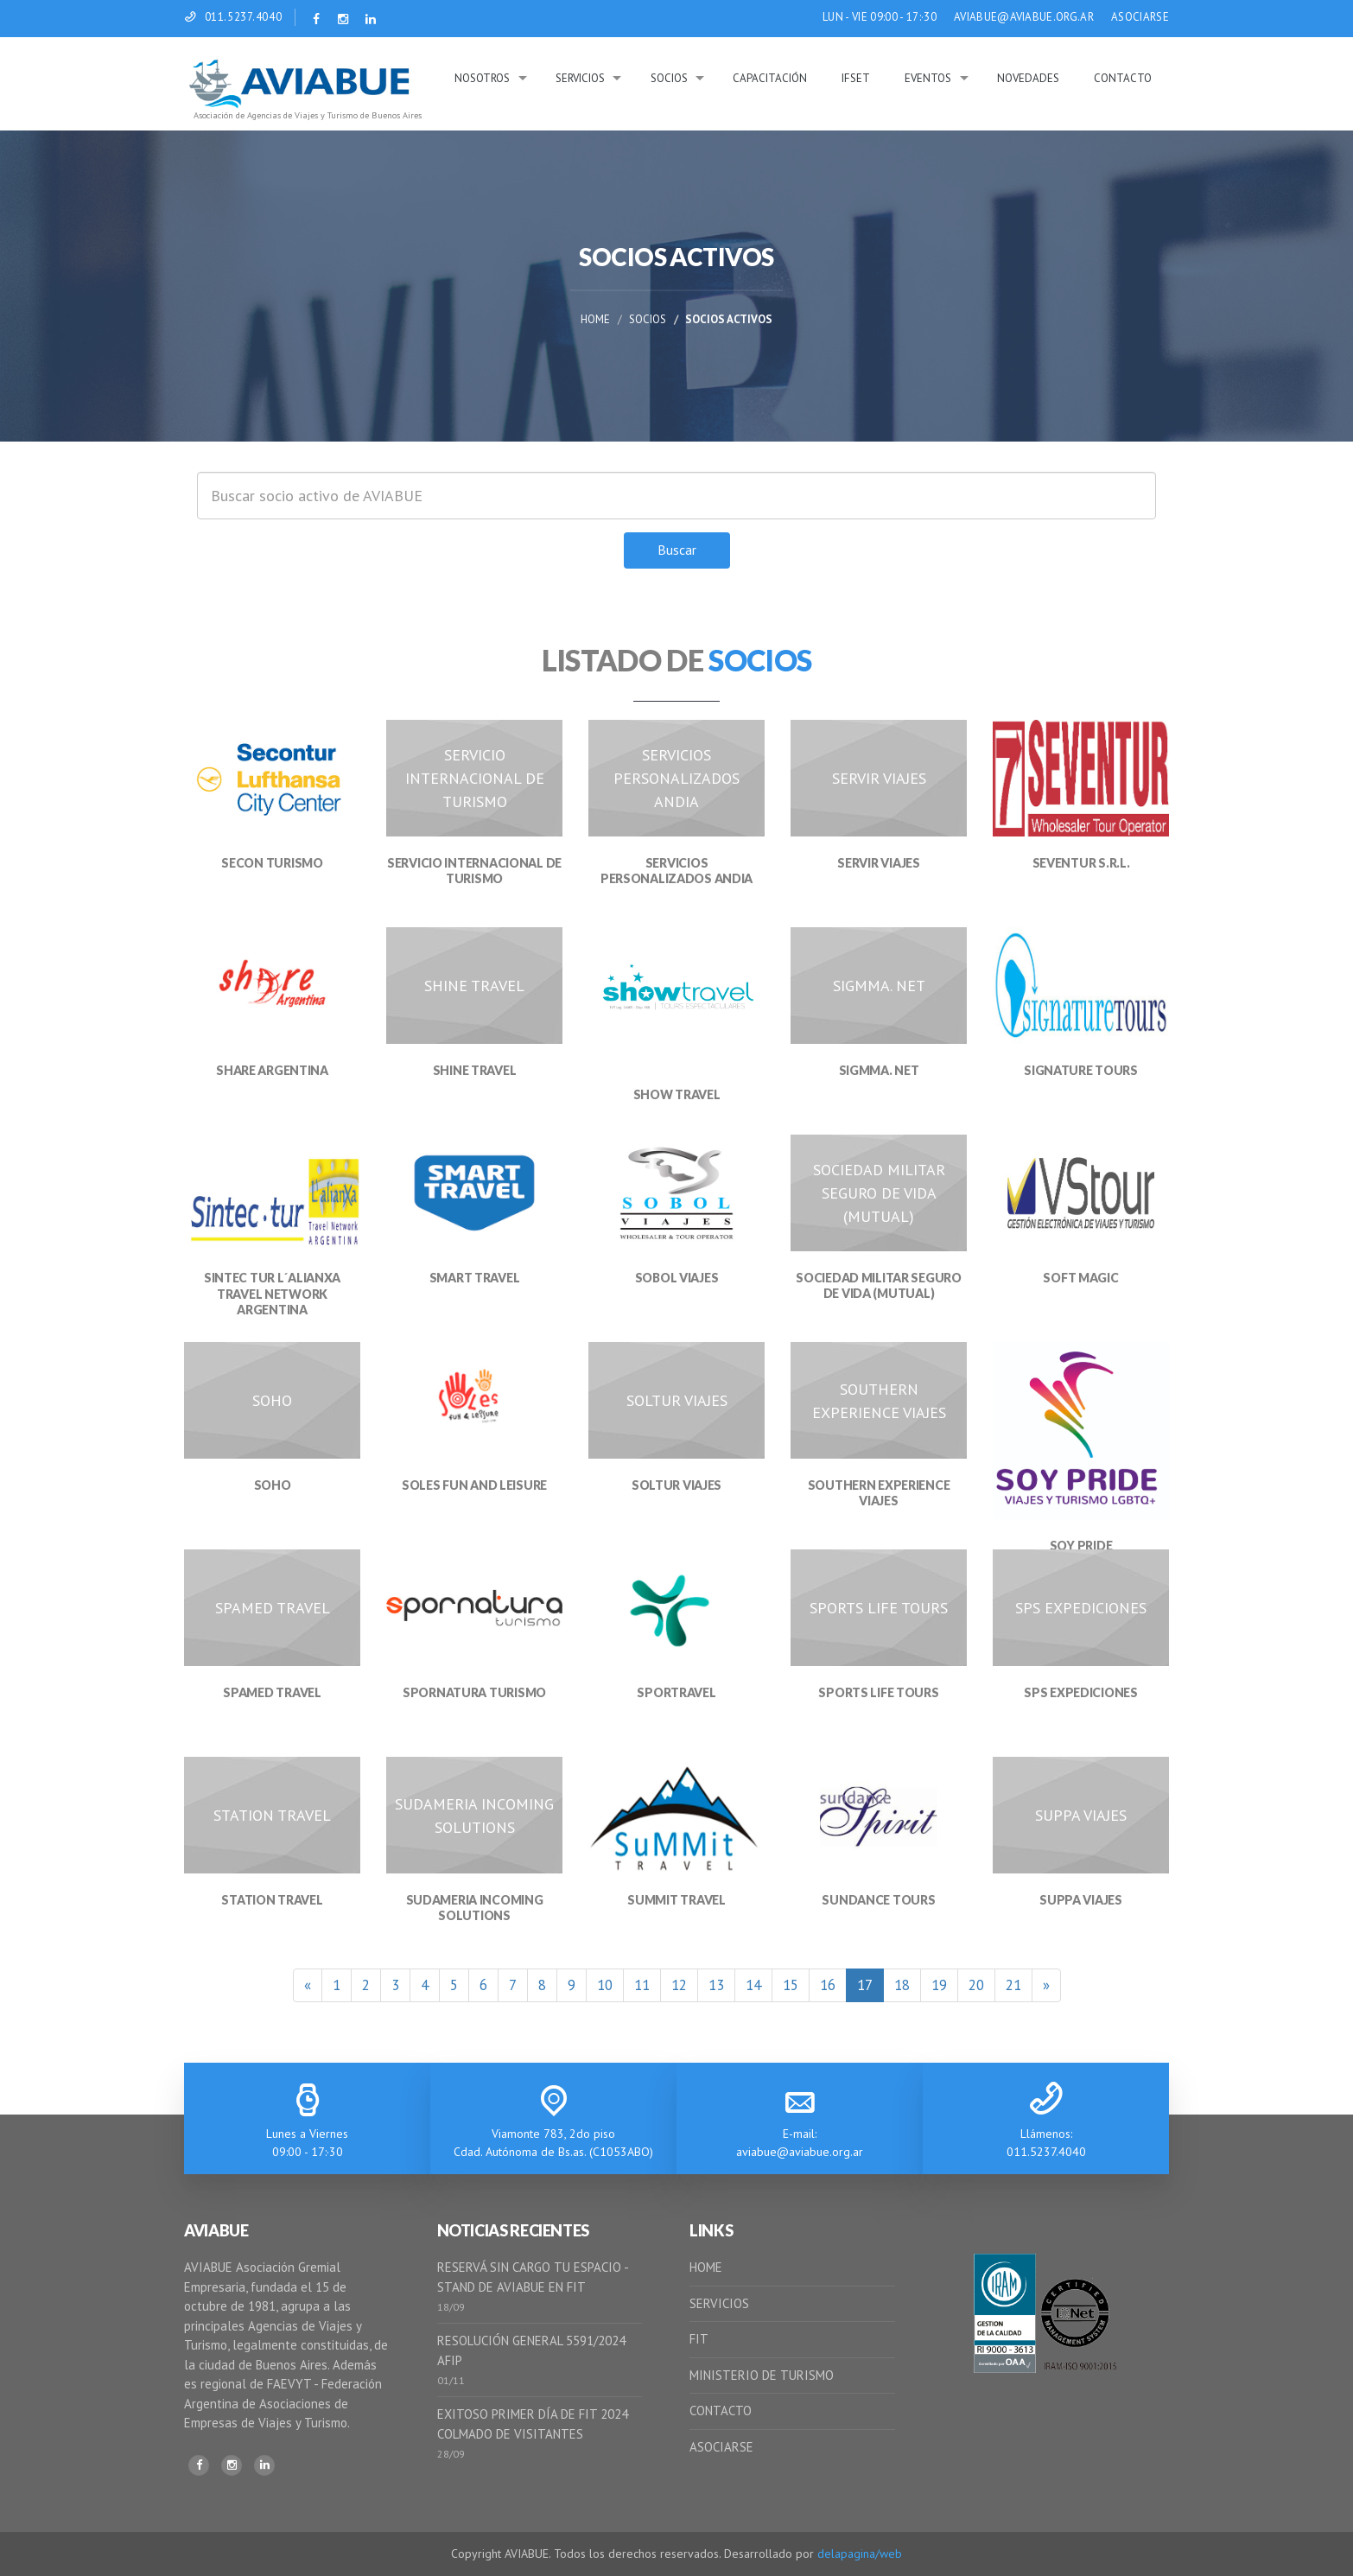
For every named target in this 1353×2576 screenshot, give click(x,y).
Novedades (1028, 78)
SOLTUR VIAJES (676, 1485)
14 (753, 1984)
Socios (669, 78)
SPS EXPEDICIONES (1081, 1692)
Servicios (580, 78)
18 (902, 1984)
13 (716, 1984)
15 (790, 1984)
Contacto (1123, 78)
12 (679, 1984)
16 (827, 1984)
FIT (698, 2339)
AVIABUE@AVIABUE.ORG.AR (1024, 17)
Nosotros (482, 78)
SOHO (272, 1485)
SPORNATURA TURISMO (474, 1692)
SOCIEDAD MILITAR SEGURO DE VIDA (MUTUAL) (879, 1285)
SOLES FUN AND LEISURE (474, 1485)
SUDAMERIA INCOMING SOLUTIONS (474, 1907)
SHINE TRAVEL (475, 1070)
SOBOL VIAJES (677, 1277)
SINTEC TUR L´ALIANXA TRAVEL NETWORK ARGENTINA (272, 1293)
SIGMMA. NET (879, 1070)
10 (605, 1984)
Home (595, 319)
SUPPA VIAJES (1080, 1899)
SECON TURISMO (271, 862)
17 (865, 1984)
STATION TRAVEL (271, 1899)
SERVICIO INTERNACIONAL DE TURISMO (474, 870)
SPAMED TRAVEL (272, 1692)
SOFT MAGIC (1080, 1277)
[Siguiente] (1046, 1985)
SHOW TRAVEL (677, 1094)
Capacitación (770, 78)
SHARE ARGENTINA (272, 1070)
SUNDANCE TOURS (878, 1899)
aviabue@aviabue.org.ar (799, 2151)
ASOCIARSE (1140, 17)
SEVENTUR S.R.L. (1081, 862)
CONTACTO (720, 2410)
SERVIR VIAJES (878, 862)
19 (939, 1984)
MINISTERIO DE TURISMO (761, 2375)
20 (976, 1984)
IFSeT (856, 78)
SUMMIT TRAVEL (676, 1899)
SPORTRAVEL (676, 1692)
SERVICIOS (719, 2303)
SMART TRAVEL (474, 1277)
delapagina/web (859, 2553)
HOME (705, 2267)
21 (1013, 1984)
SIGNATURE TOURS (1081, 1070)
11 (642, 1984)
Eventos (928, 78)
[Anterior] (307, 1985)
